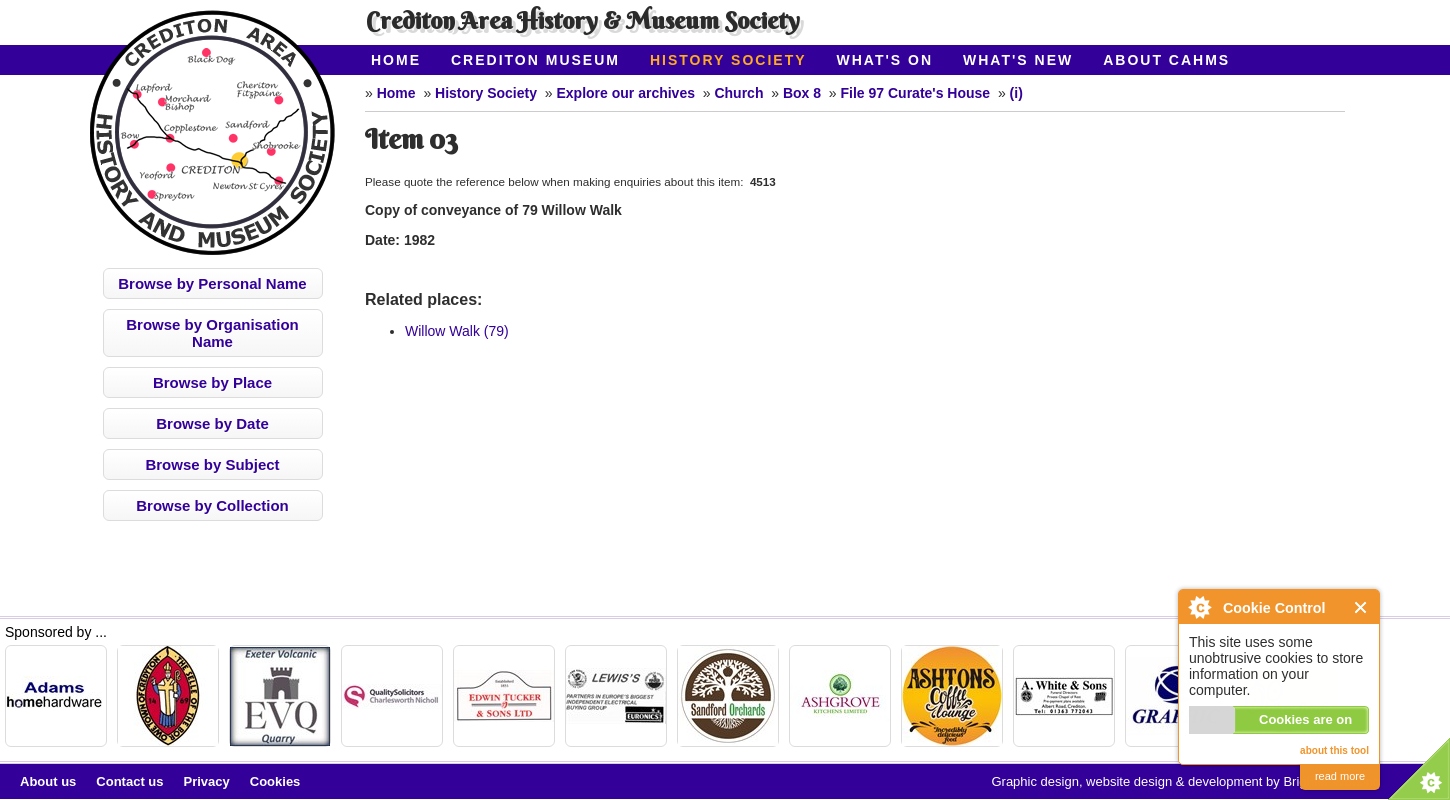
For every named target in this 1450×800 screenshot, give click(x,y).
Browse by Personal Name (212, 283)
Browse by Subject (212, 464)
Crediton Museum (535, 60)
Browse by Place (212, 382)
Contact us (129, 781)
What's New (1018, 60)
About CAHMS (1166, 60)
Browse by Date (212, 423)
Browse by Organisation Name (212, 333)
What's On (885, 60)
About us (48, 781)
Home (396, 60)
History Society (728, 60)
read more (1340, 776)
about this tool (1334, 750)
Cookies (275, 781)
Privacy (207, 781)
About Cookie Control (1199, 607)
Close (1361, 607)
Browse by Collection (212, 505)
